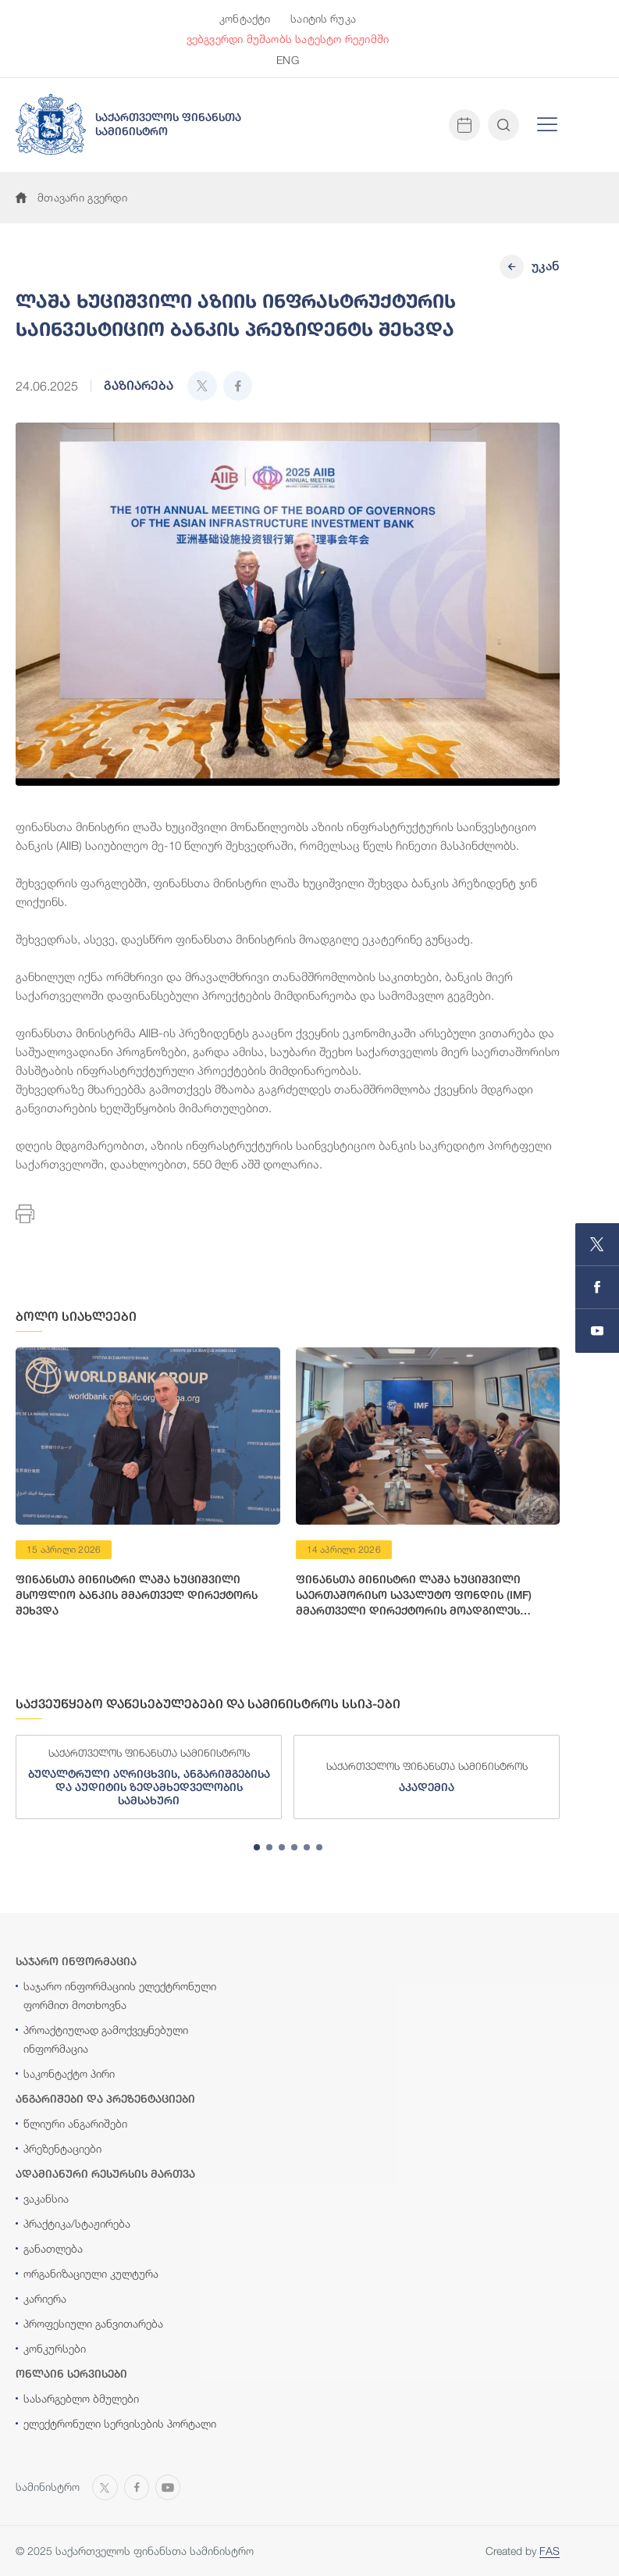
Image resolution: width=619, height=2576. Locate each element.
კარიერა (44, 2298)
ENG (287, 59)
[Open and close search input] (503, 125)
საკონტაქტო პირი (69, 2073)
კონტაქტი (244, 18)
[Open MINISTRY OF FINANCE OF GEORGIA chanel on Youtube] (597, 1331)
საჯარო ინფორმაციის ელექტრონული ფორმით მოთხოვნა (119, 1995)
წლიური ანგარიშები (75, 2123)
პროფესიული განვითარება (93, 2323)
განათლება (53, 2248)
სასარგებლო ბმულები (81, 2398)
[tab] (257, 1847)
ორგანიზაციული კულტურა (90, 2273)
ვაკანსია (46, 2198)
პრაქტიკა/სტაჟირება (76, 2223)
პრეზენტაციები (62, 2148)
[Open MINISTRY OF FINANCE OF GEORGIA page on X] (597, 1244)
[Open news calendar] (464, 125)
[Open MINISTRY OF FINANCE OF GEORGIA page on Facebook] (597, 1287)
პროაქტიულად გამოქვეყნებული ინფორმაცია (105, 2039)
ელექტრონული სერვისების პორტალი (119, 2423)
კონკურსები (54, 2348)
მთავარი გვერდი (71, 197)
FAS (549, 2550)
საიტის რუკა (323, 18)
